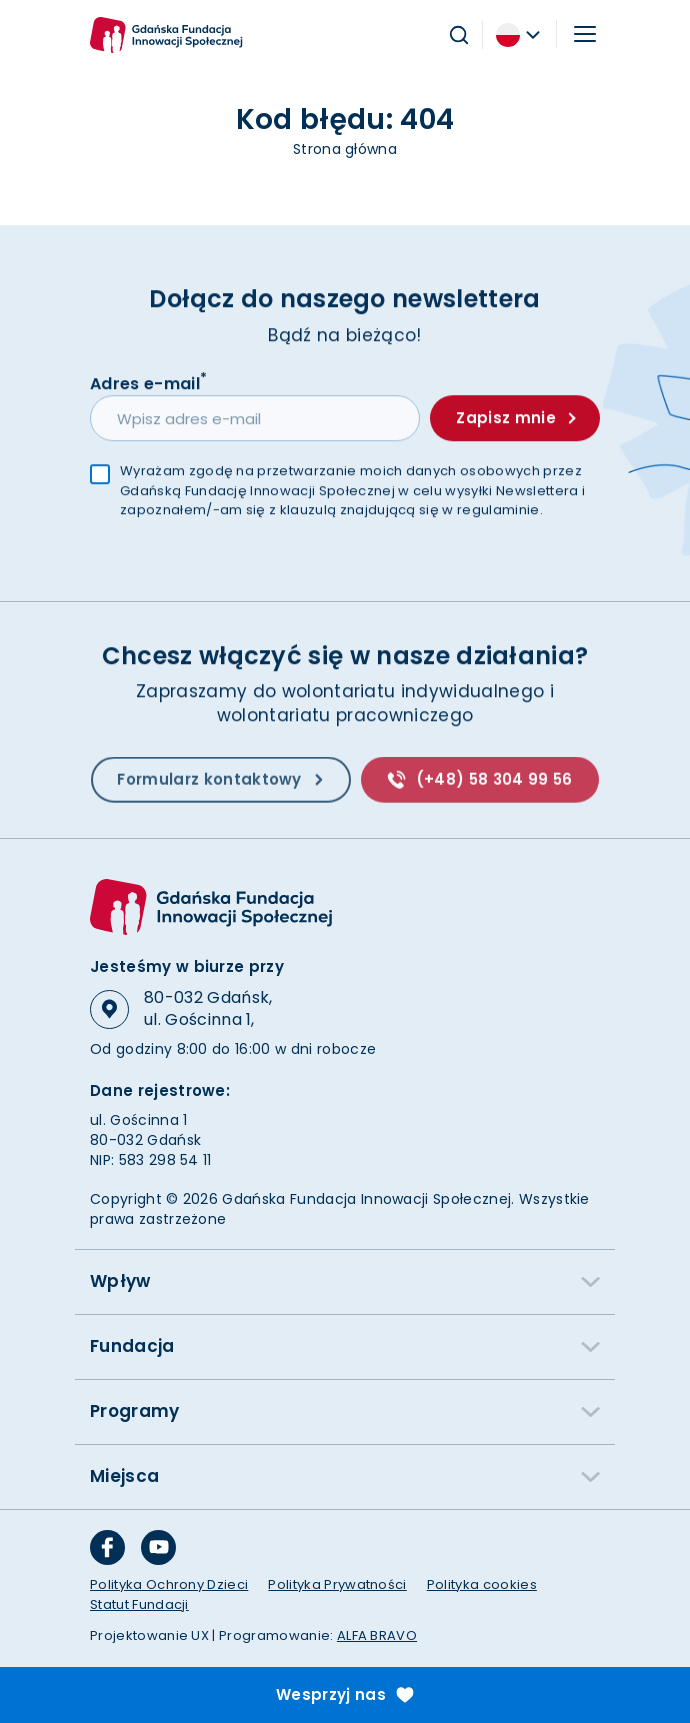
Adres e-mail (148, 383)
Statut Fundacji (139, 1604)
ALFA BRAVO (377, 1635)
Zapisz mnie (515, 419)
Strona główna (345, 149)
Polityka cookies (482, 1584)
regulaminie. (500, 511)
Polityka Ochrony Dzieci (169, 1584)
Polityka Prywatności (337, 1584)
